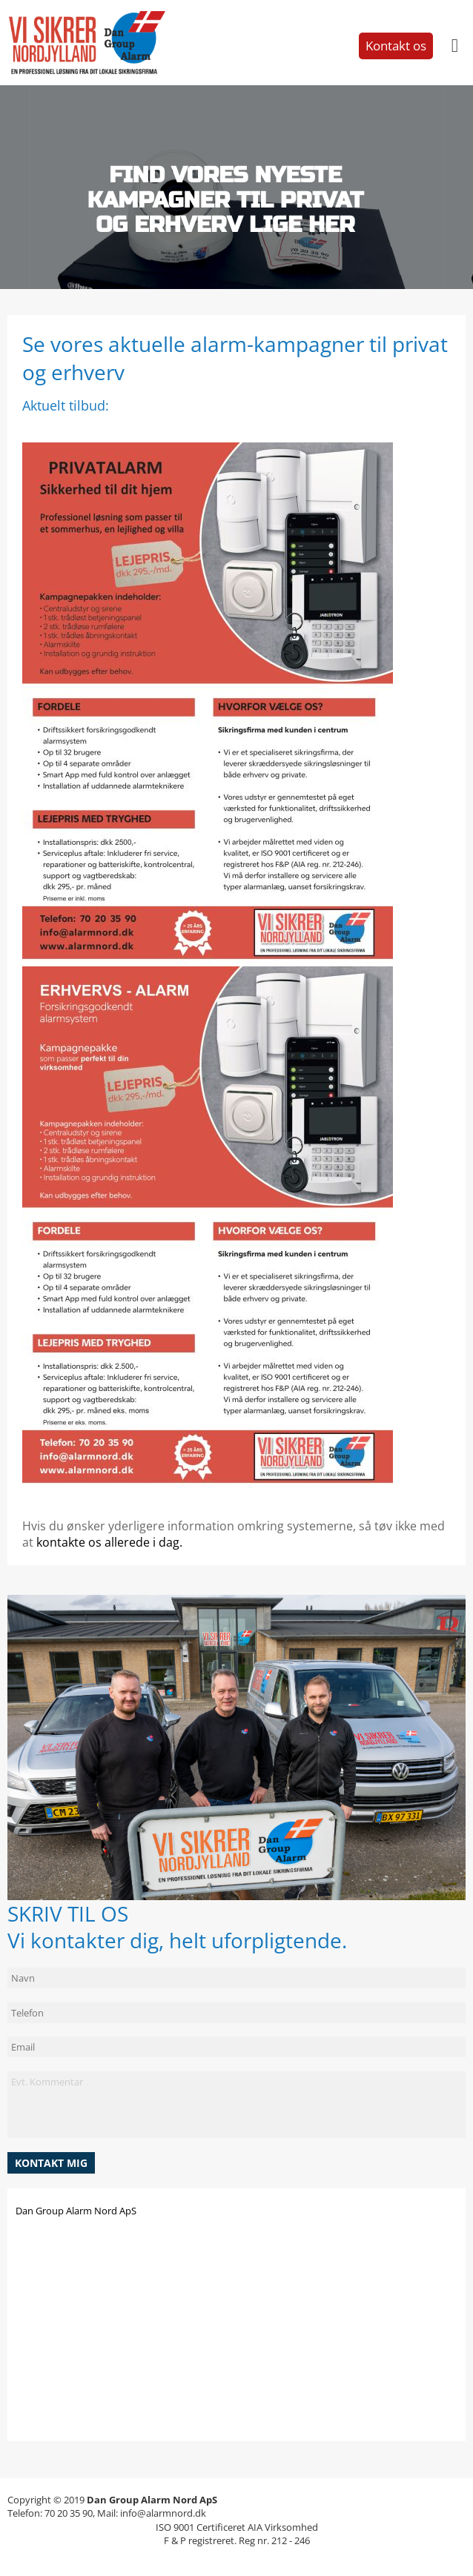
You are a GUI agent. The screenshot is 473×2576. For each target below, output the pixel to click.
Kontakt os (396, 45)
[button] (51, 2163)
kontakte (60, 1542)
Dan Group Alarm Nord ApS (76, 2210)
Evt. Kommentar (236, 2104)
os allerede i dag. (133, 1542)
